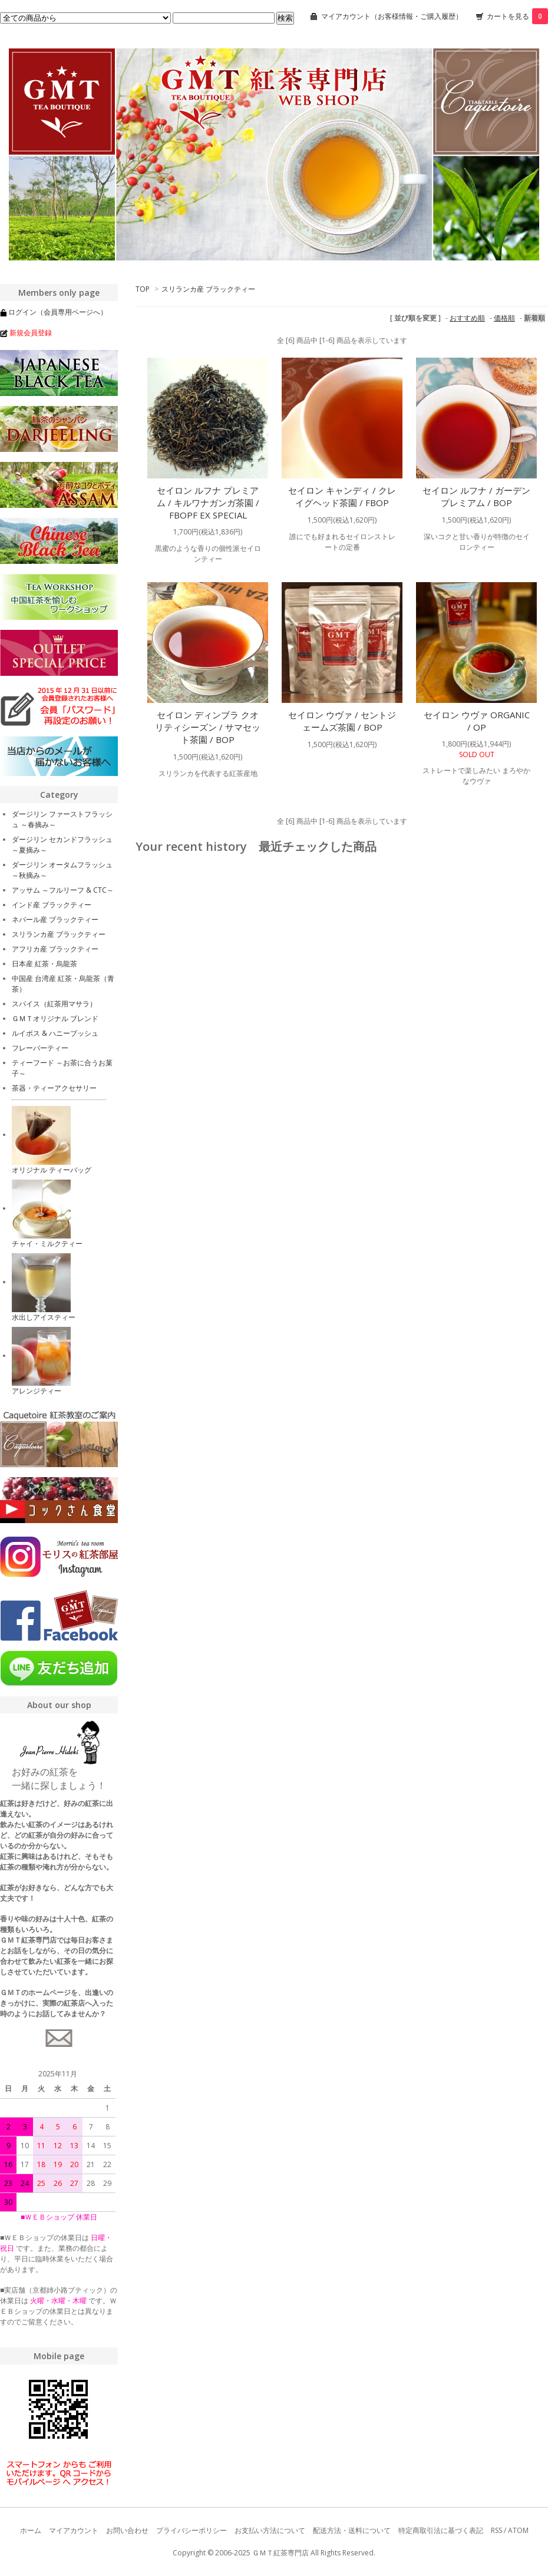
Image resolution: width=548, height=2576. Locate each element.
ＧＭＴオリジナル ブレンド (55, 1018)
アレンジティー (36, 1391)
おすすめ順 (467, 318)
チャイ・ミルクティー (47, 1244)
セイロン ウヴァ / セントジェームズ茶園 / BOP (342, 721)
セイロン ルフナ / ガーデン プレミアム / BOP (476, 496)
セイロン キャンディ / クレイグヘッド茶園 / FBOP (342, 496)
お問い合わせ (127, 2530)
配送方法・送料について (352, 2530)
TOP (143, 289)
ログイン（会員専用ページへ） (57, 312)
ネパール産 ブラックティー (55, 919)
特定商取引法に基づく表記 (440, 2530)
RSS (496, 2530)
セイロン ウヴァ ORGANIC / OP (477, 721)
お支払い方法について (270, 2530)
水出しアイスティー (43, 1317)
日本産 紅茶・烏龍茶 (44, 964)
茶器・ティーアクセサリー (54, 1088)
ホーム (30, 2530)
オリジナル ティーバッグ (51, 1170)
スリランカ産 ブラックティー (208, 289)
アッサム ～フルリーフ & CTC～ (63, 890)
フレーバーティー (40, 1048)
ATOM (518, 2530)
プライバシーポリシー (191, 2530)
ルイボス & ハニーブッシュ (55, 1033)
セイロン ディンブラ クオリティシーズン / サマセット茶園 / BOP (207, 727)
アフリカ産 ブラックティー (55, 949)
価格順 (504, 318)
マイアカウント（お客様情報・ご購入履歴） (392, 16)
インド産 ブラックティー (51, 905)
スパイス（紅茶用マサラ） (54, 1004)
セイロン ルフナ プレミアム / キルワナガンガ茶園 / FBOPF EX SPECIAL (208, 502)
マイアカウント (73, 2530)
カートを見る (517, 16)
